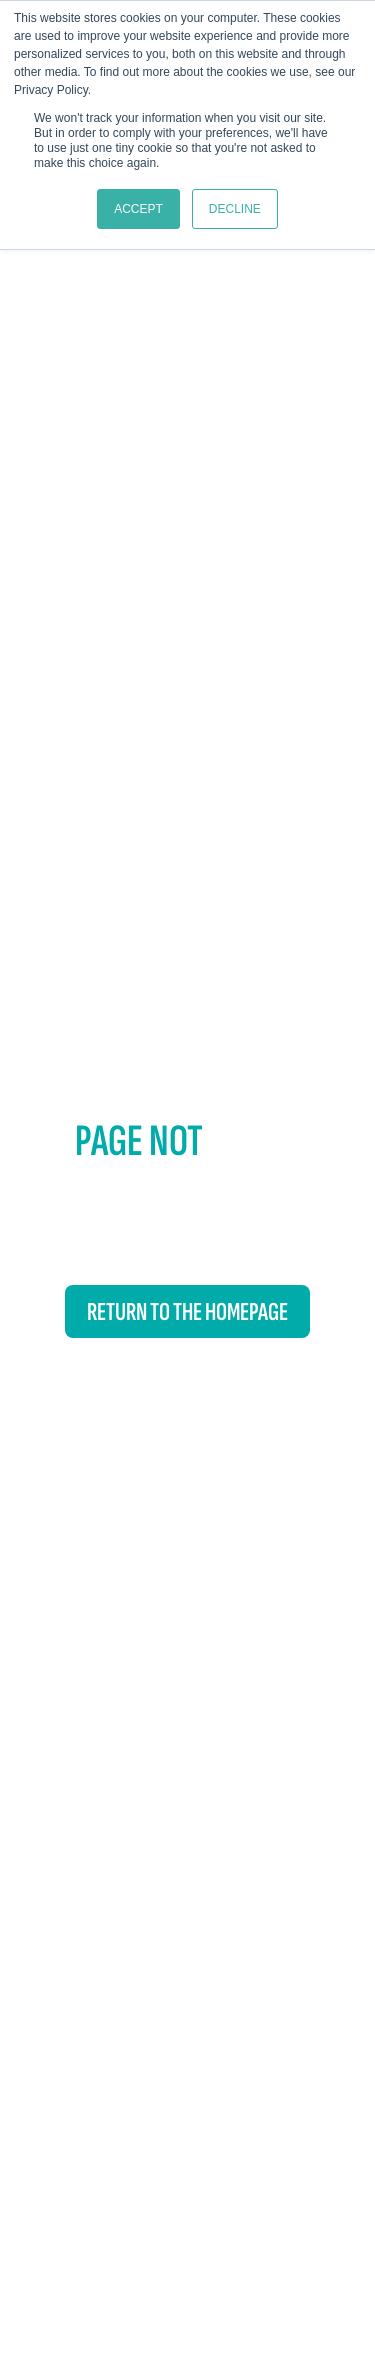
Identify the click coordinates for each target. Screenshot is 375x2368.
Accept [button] (138, 209)
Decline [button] (235, 209)
